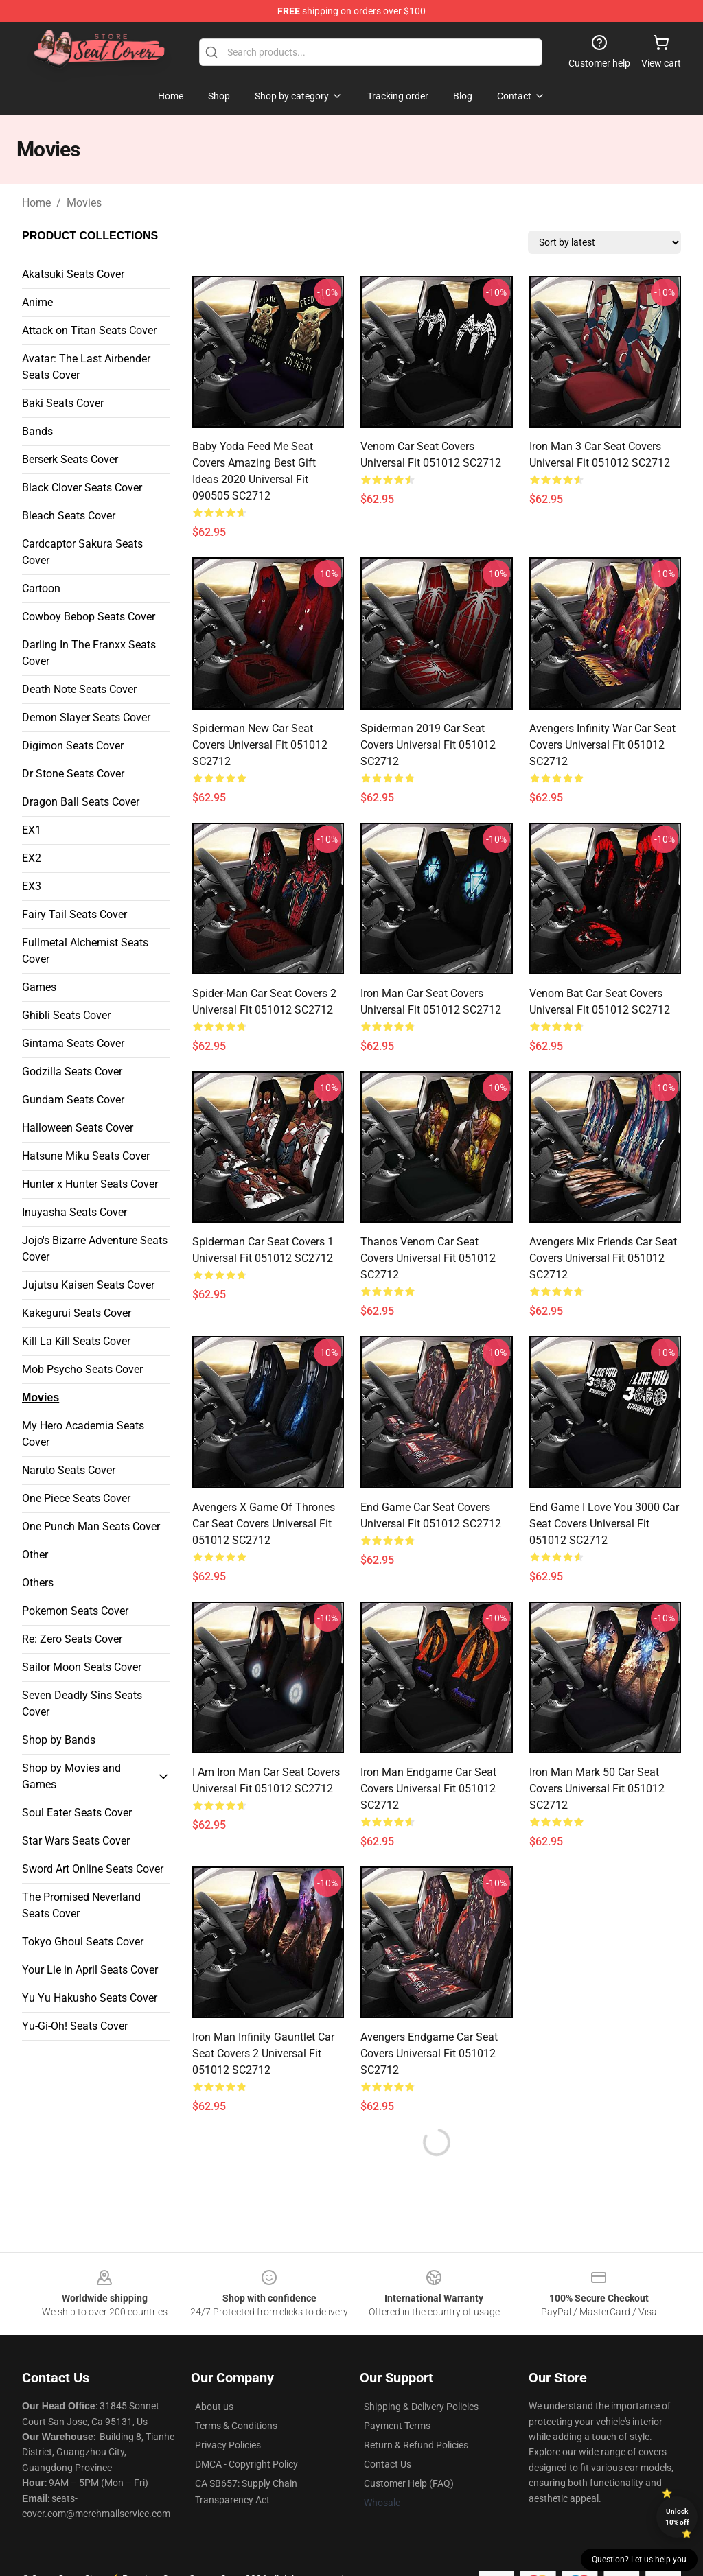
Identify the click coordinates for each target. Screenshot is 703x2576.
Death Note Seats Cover (79, 689)
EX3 (31, 886)
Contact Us (387, 2464)
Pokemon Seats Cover (75, 1610)
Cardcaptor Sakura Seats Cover (82, 552)
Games (39, 987)
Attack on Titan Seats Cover (89, 330)
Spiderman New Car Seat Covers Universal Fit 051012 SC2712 (259, 745)
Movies (84, 202)
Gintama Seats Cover (73, 1043)
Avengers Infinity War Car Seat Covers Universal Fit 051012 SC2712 (602, 745)
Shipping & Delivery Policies (421, 2406)
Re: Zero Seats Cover (72, 1639)
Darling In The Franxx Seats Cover (89, 653)
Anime (37, 302)
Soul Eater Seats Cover (77, 1812)
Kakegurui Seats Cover (76, 1313)
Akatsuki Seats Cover (73, 274)
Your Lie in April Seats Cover (90, 1969)
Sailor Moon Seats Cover (81, 1667)
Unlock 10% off (677, 2516)
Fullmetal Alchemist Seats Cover (85, 950)
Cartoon (41, 588)
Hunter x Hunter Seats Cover (90, 1184)
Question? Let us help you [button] (639, 2559)
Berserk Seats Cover (70, 459)
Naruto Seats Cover (68, 1470)
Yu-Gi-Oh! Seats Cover (75, 2026)
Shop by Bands (58, 1739)
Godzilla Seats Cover (72, 1071)
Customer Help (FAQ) (409, 2483)
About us (214, 2406)
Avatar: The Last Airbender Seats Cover (86, 367)
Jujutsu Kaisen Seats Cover (88, 1284)
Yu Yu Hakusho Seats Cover (89, 1997)
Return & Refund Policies (416, 2444)
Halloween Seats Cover (77, 1127)
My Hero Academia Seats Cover (83, 1434)
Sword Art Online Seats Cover (92, 1868)
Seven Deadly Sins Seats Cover (82, 1703)
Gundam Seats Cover (73, 1099)
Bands (37, 431)
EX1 (31, 829)
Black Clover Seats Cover (82, 487)
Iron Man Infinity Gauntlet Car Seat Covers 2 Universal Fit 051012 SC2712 (263, 2053)
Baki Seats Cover (63, 403)
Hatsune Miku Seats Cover (86, 1155)
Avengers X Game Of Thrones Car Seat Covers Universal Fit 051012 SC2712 (263, 1524)
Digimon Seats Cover (73, 745)
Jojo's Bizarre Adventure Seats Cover (95, 1248)
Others (38, 1582)
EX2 (31, 858)
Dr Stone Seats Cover (73, 773)
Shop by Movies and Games (71, 1776)
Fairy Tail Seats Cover (74, 914)
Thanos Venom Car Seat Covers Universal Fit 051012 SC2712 (428, 1258)
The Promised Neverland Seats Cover (81, 1905)
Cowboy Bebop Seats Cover (88, 616)
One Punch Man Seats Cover (91, 1526)
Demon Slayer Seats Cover (86, 717)
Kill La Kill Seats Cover (76, 1341)
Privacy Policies (228, 2444)
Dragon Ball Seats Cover (80, 801)
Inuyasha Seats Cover (74, 1212)
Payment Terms (397, 2425)
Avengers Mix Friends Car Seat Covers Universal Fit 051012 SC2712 (603, 1258)
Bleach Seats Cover (68, 515)
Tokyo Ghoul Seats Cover (82, 1941)
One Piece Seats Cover (76, 1498)
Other (35, 1554)
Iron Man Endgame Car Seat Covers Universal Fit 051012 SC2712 (428, 1789)
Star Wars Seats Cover (76, 1840)
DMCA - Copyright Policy (246, 2464)
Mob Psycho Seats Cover (82, 1369)
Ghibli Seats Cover (66, 1015)
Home (36, 202)
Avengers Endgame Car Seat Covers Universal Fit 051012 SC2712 (429, 2053)
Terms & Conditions (236, 2425)
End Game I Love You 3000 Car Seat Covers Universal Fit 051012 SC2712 (604, 1524)
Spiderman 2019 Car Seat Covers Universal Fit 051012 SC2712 (428, 745)
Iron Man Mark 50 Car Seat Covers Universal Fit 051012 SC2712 (597, 1789)
